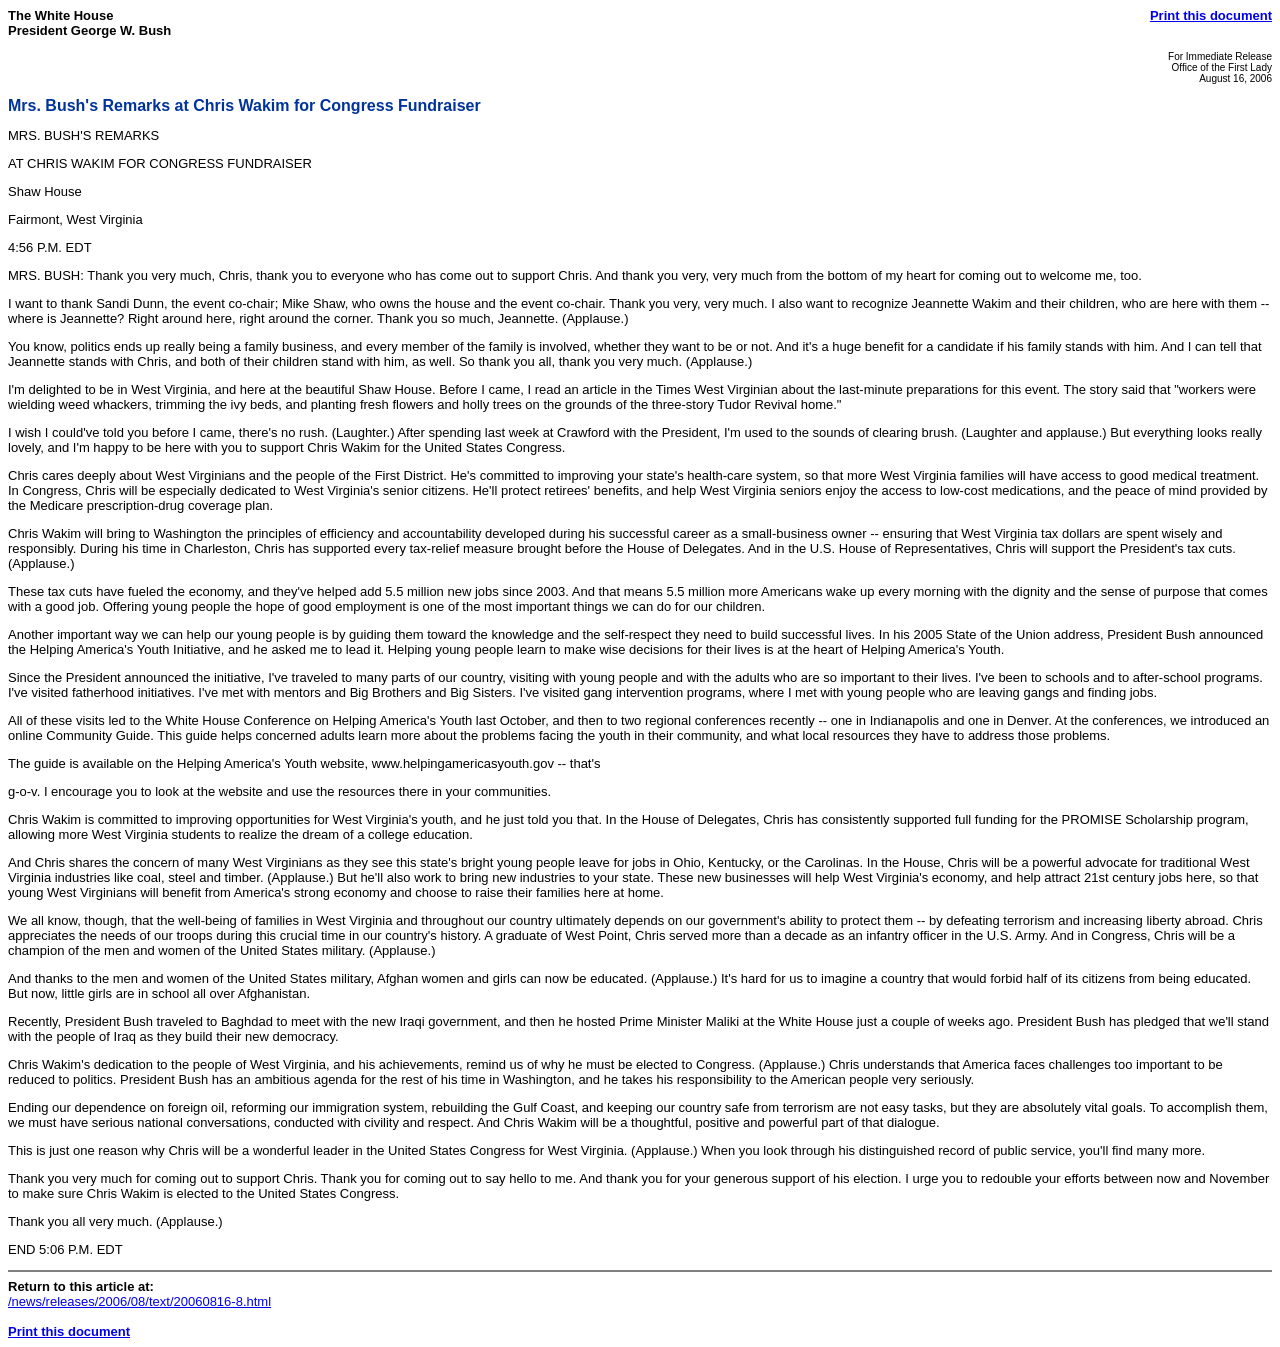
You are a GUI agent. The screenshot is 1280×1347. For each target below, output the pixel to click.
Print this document (1211, 15)
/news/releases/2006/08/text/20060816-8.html (139, 1301)
